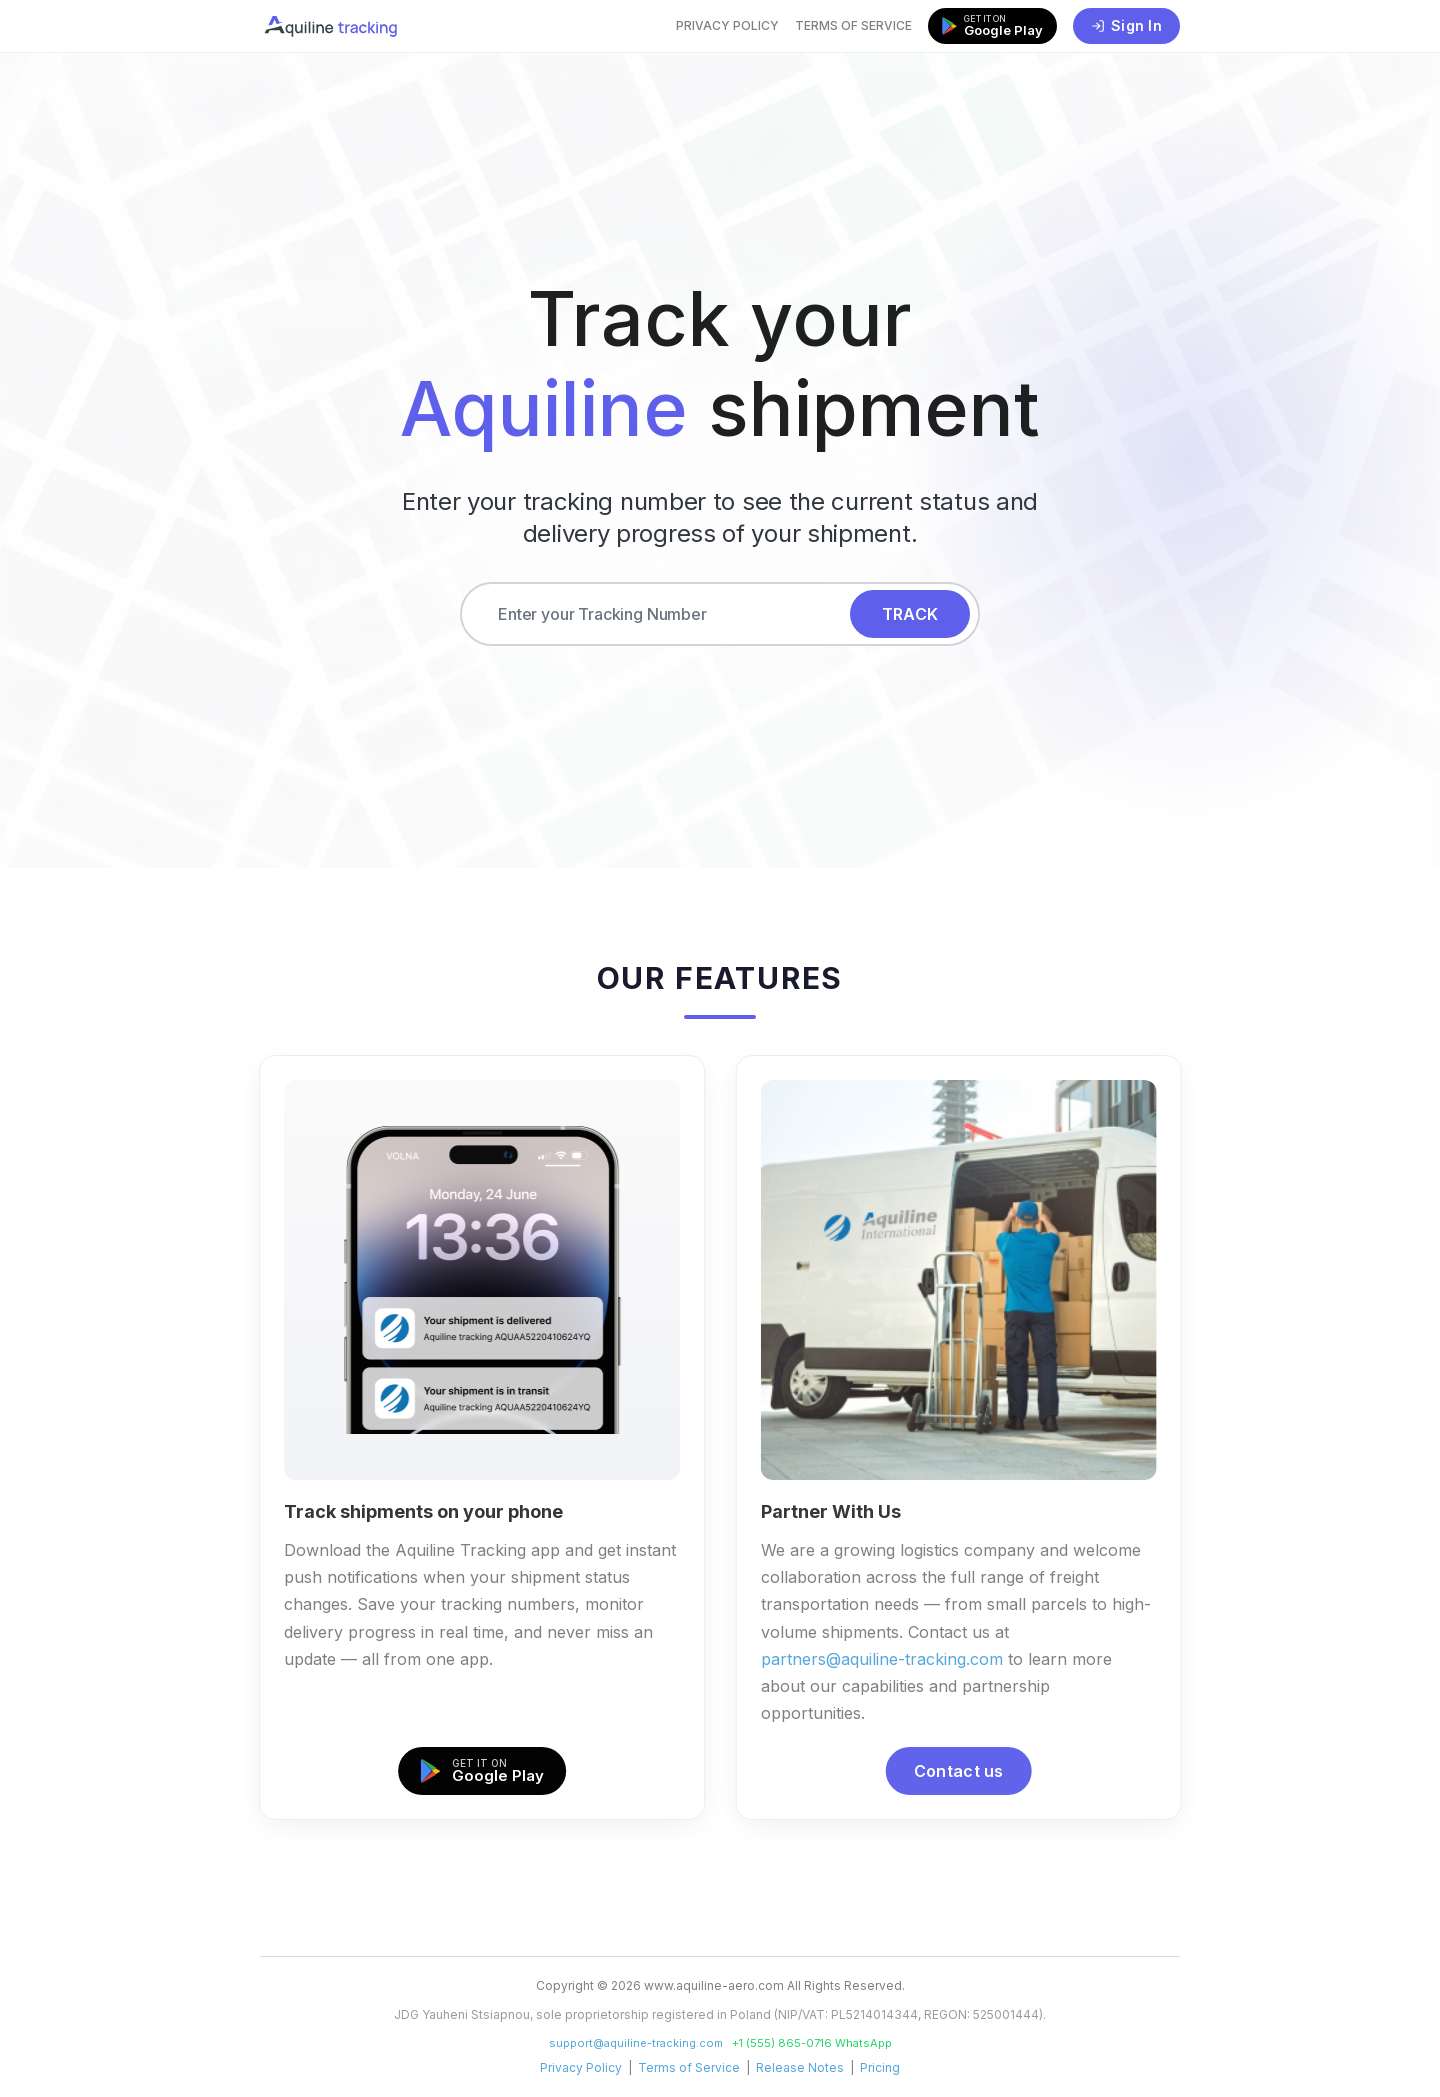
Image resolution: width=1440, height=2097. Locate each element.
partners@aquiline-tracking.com (886, 1659)
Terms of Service (853, 25)
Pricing (880, 2067)
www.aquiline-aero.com (714, 1985)
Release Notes (800, 2067)
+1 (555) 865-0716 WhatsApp (812, 2043)
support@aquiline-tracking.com (636, 2043)
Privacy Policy (727, 25)
